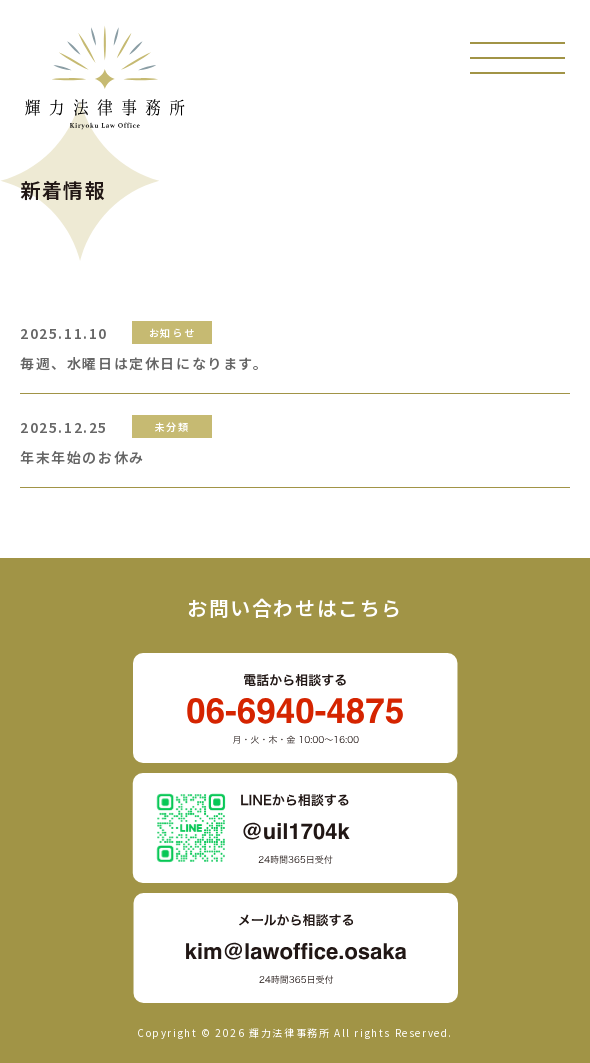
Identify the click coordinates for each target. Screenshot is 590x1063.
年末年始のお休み (82, 457)
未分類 (172, 426)
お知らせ (172, 332)
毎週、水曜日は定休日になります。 (144, 363)
